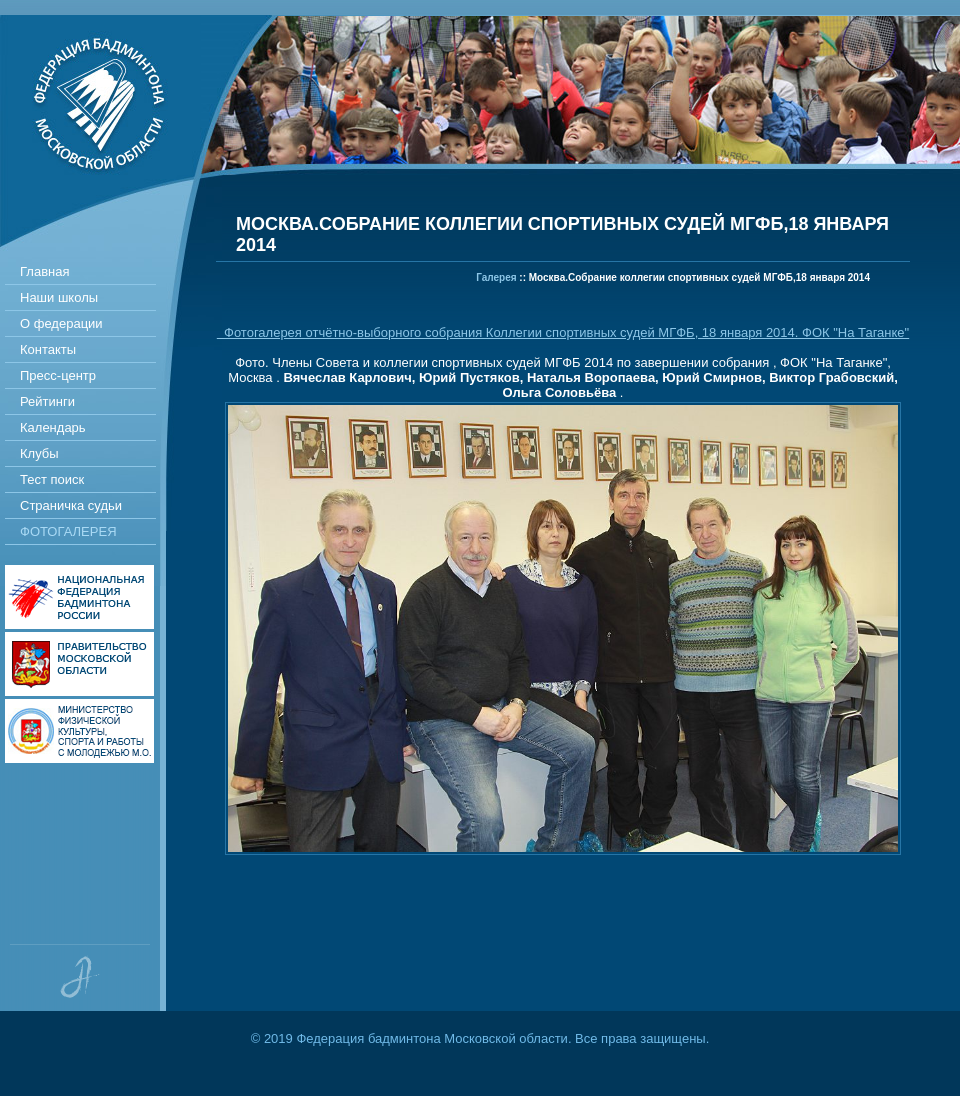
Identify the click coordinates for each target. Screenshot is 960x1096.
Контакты (48, 349)
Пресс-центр (58, 375)
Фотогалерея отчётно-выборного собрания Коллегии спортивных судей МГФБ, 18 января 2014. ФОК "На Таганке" (563, 332)
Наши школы (59, 297)
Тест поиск (52, 479)
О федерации (61, 323)
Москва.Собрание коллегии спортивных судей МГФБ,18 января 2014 (699, 277)
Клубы (39, 453)
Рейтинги (47, 401)
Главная (44, 271)
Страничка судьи (71, 505)
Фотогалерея (68, 531)
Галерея (496, 277)
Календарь (53, 427)
